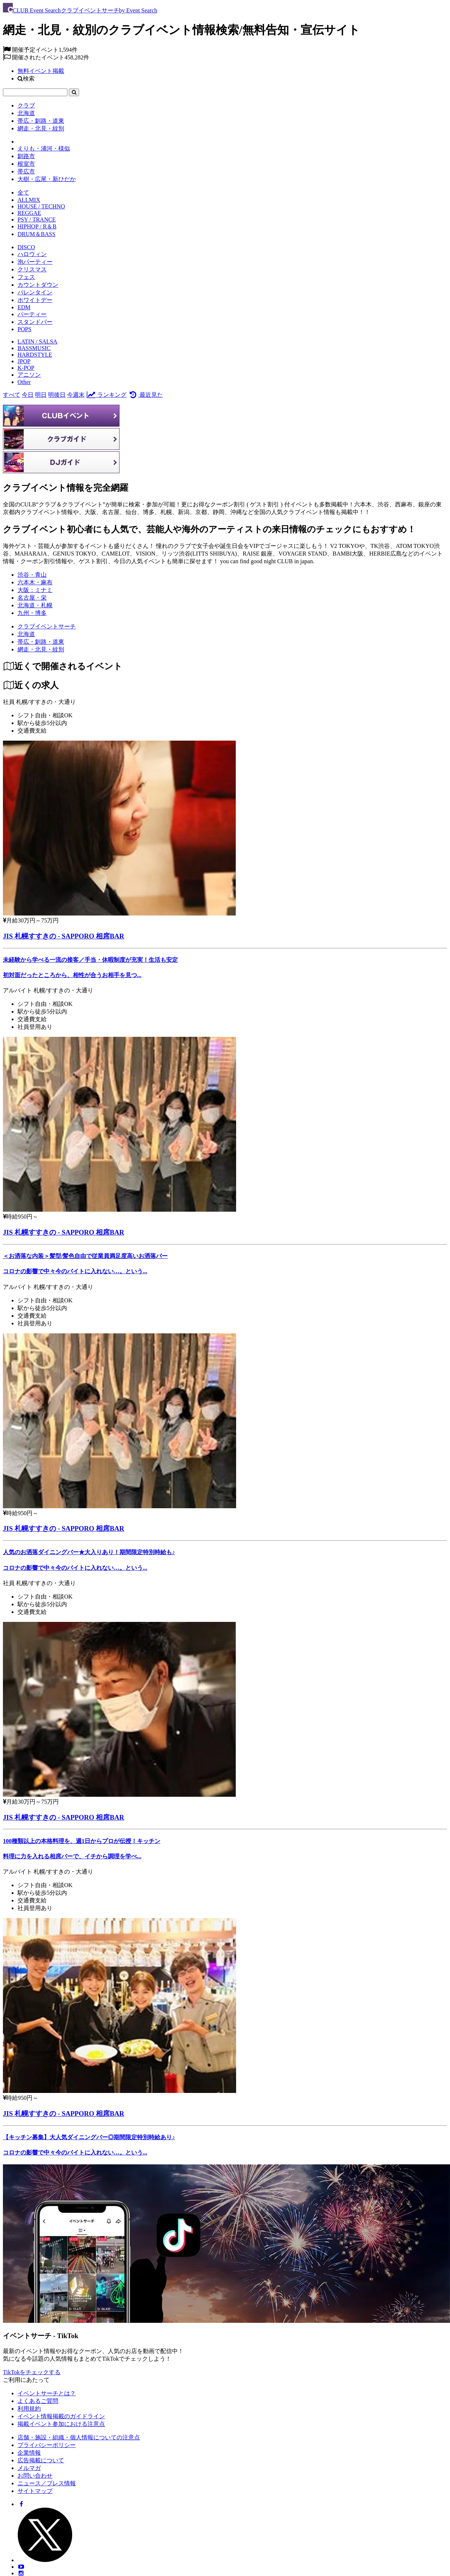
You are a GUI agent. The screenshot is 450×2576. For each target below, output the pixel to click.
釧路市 (26, 156)
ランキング (106, 395)
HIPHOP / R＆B (36, 226)
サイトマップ (34, 2491)
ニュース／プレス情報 (46, 2483)
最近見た (145, 395)
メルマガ (29, 2468)
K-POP (25, 368)
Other (24, 382)
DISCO (26, 247)
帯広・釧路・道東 (40, 121)
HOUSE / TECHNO (41, 206)
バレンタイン (34, 292)
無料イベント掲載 (40, 71)
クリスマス (32, 269)
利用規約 (29, 2409)
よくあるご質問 (37, 2401)
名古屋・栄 (32, 598)
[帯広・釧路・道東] (40, 642)
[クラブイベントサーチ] (46, 626)
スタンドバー (34, 322)
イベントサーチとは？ (46, 2393)
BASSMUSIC (34, 348)
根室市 (26, 164)
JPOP (24, 361)
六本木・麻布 (34, 582)
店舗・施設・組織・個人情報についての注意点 (78, 2437)
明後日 (57, 395)
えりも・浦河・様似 (43, 148)
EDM (24, 307)
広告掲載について (40, 2460)
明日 (41, 395)
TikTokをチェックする (31, 2372)
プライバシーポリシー (46, 2445)
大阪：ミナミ (34, 590)
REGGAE (29, 213)
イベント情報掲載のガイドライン (61, 2416)
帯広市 (26, 171)
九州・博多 (32, 613)
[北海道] (26, 634)
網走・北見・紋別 (40, 128)
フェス (26, 277)
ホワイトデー (34, 300)
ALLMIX (28, 200)
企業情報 (29, 2453)
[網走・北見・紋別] (40, 649)
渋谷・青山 (32, 575)
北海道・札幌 (34, 605)
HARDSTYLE (34, 355)
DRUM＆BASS (36, 234)
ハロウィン (32, 254)
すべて (11, 395)
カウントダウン (37, 285)
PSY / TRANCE (36, 219)
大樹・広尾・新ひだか (46, 179)
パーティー (32, 314)
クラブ (26, 105)
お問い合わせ (34, 2476)
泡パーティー (34, 262)
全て (23, 192)
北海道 (26, 113)
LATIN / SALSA (37, 341)
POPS (24, 329)
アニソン (29, 375)
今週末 (76, 395)
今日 (28, 395)
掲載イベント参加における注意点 (61, 2424)
